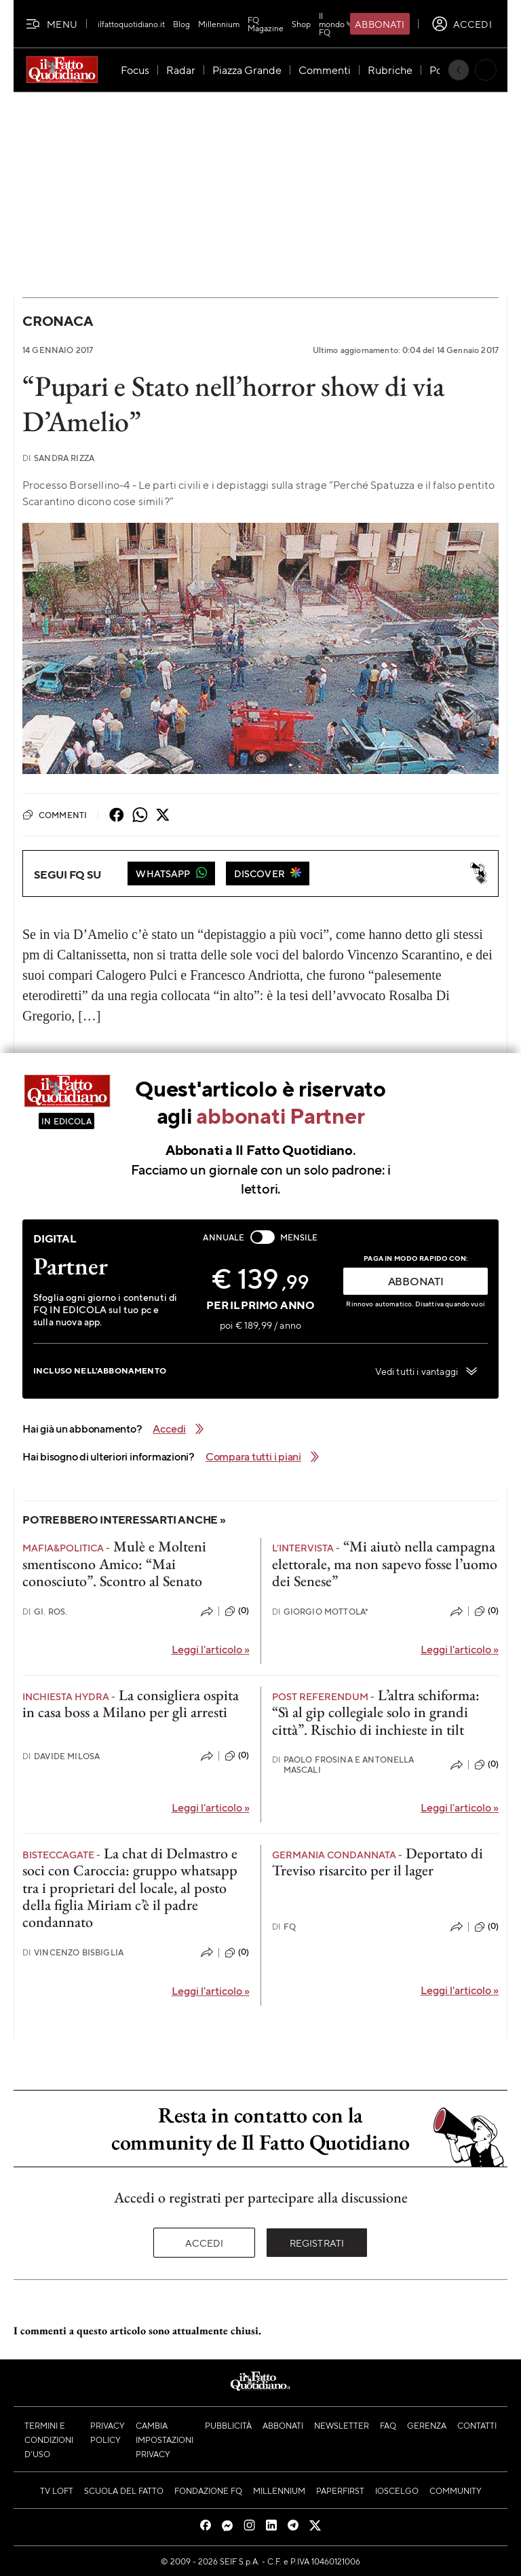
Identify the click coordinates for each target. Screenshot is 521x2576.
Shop (301, 24)
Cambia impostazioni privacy (164, 2439)
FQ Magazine (266, 24)
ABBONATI (416, 1281)
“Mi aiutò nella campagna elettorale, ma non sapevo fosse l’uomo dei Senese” (384, 1564)
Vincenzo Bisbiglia (72, 1952)
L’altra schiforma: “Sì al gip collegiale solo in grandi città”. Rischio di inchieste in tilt (376, 1712)
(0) (237, 1611)
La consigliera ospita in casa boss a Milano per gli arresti (130, 1703)
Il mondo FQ (337, 24)
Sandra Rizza (58, 458)
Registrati (317, 2243)
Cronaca (57, 320)
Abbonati (379, 24)
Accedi (204, 2243)
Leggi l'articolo (211, 1649)
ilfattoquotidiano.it (131, 24)
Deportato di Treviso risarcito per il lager (377, 1861)
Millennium (218, 24)
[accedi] (462, 24)
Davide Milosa (61, 1756)
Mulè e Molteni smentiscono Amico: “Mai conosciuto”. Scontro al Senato (114, 1564)
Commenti (54, 814)
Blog (181, 24)
